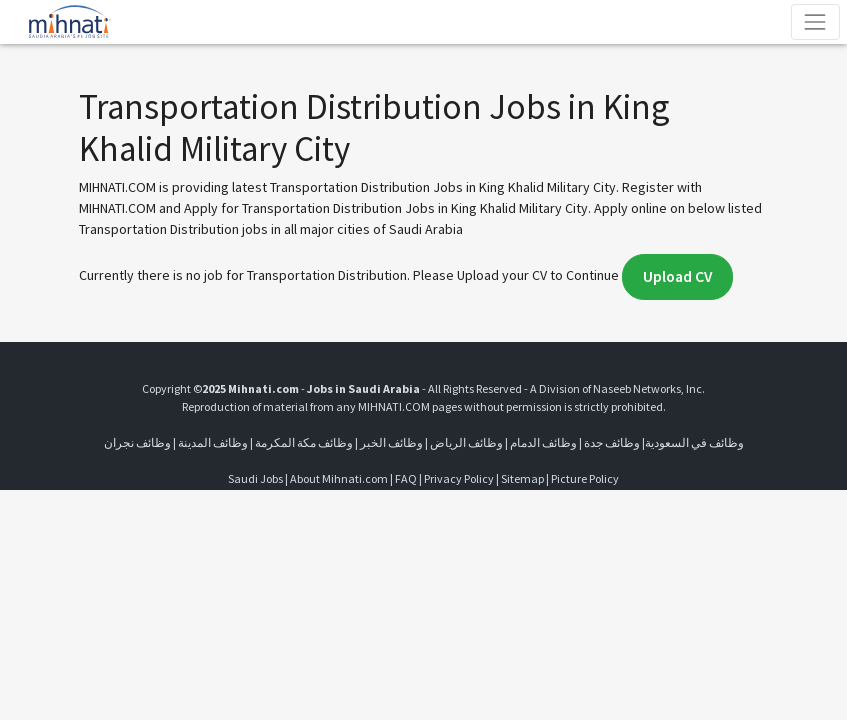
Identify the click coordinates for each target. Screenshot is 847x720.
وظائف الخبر (391, 442)
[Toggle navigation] (815, 21)
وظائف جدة (612, 442)
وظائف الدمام (543, 442)
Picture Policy (585, 478)
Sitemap (522, 478)
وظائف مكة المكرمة (304, 442)
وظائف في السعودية (694, 442)
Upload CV (677, 276)
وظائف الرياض (466, 442)
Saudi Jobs (255, 478)
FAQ (406, 478)
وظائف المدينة (213, 442)
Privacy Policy (459, 478)
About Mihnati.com (340, 478)
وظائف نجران (137, 442)
